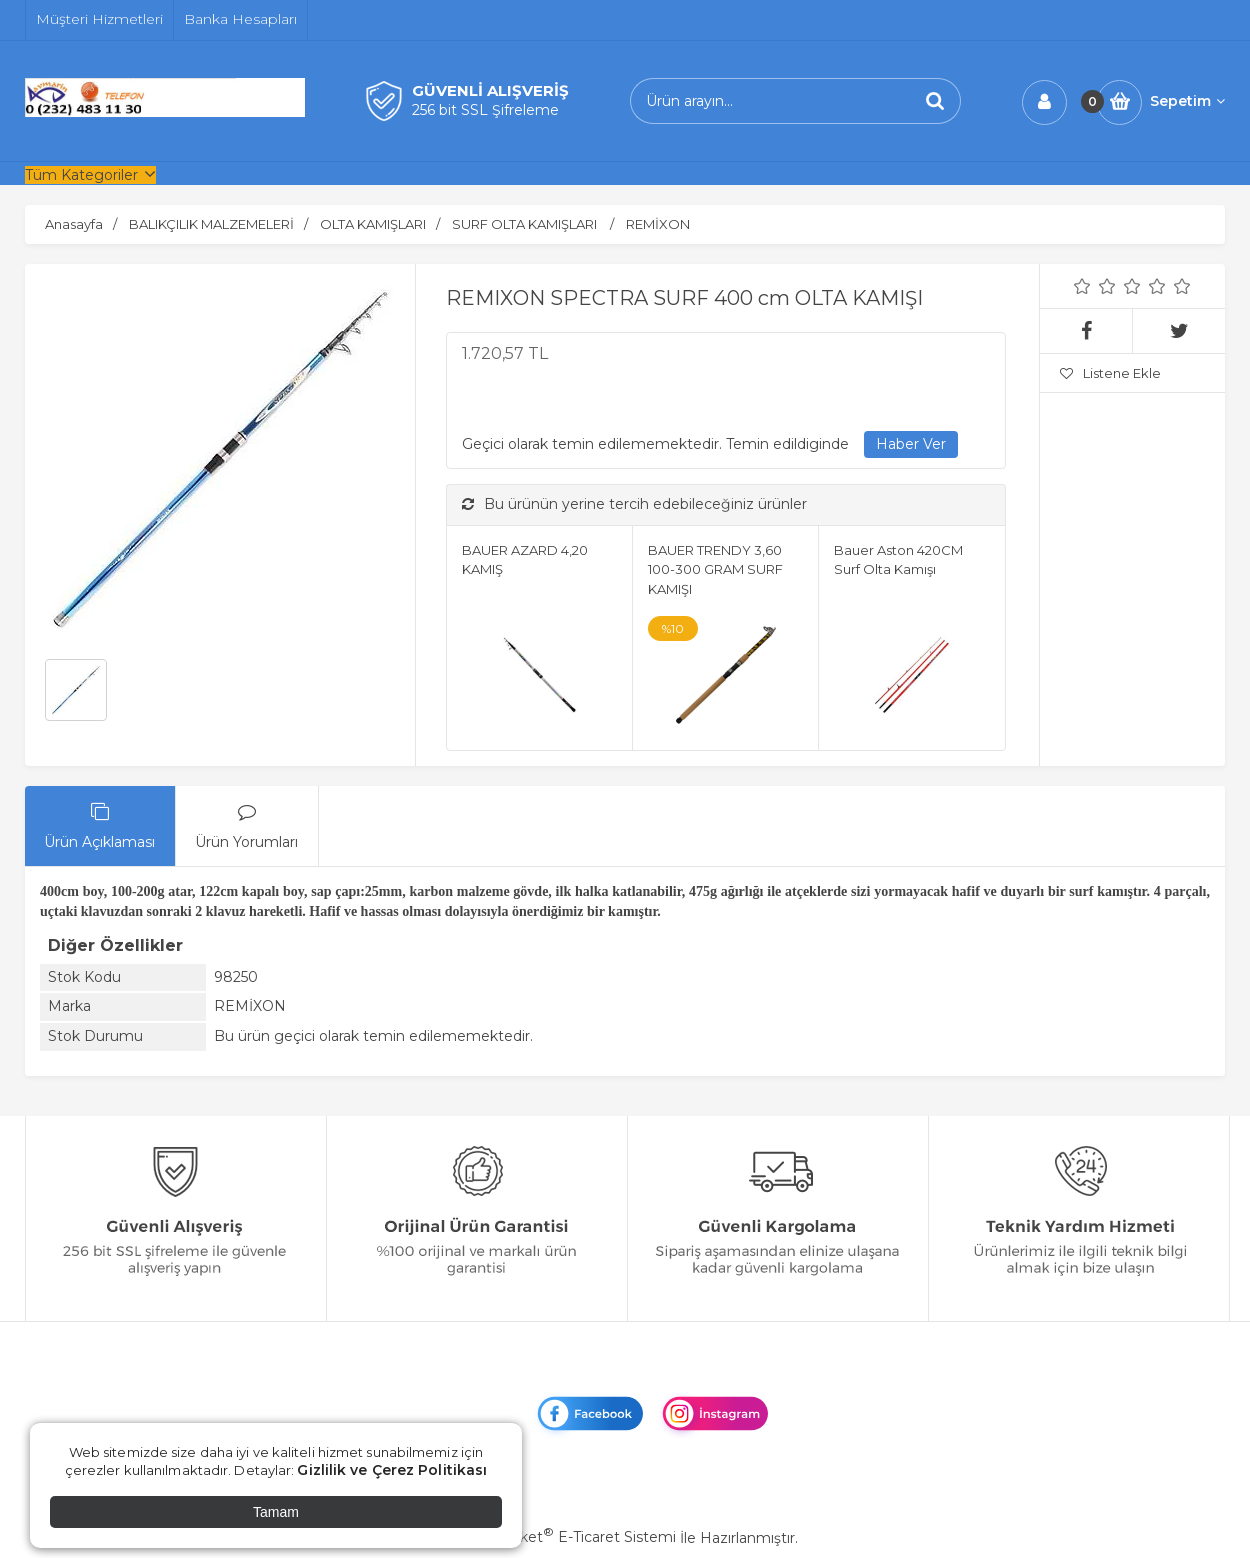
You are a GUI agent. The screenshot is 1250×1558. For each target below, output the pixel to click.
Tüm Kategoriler (81, 175)
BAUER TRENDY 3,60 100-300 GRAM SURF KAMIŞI (715, 569)
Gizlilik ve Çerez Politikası (392, 1470)
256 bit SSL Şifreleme (485, 110)
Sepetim (1187, 101)
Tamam (276, 1512)
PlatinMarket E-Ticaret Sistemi (564, 1537)
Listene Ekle (1110, 373)
